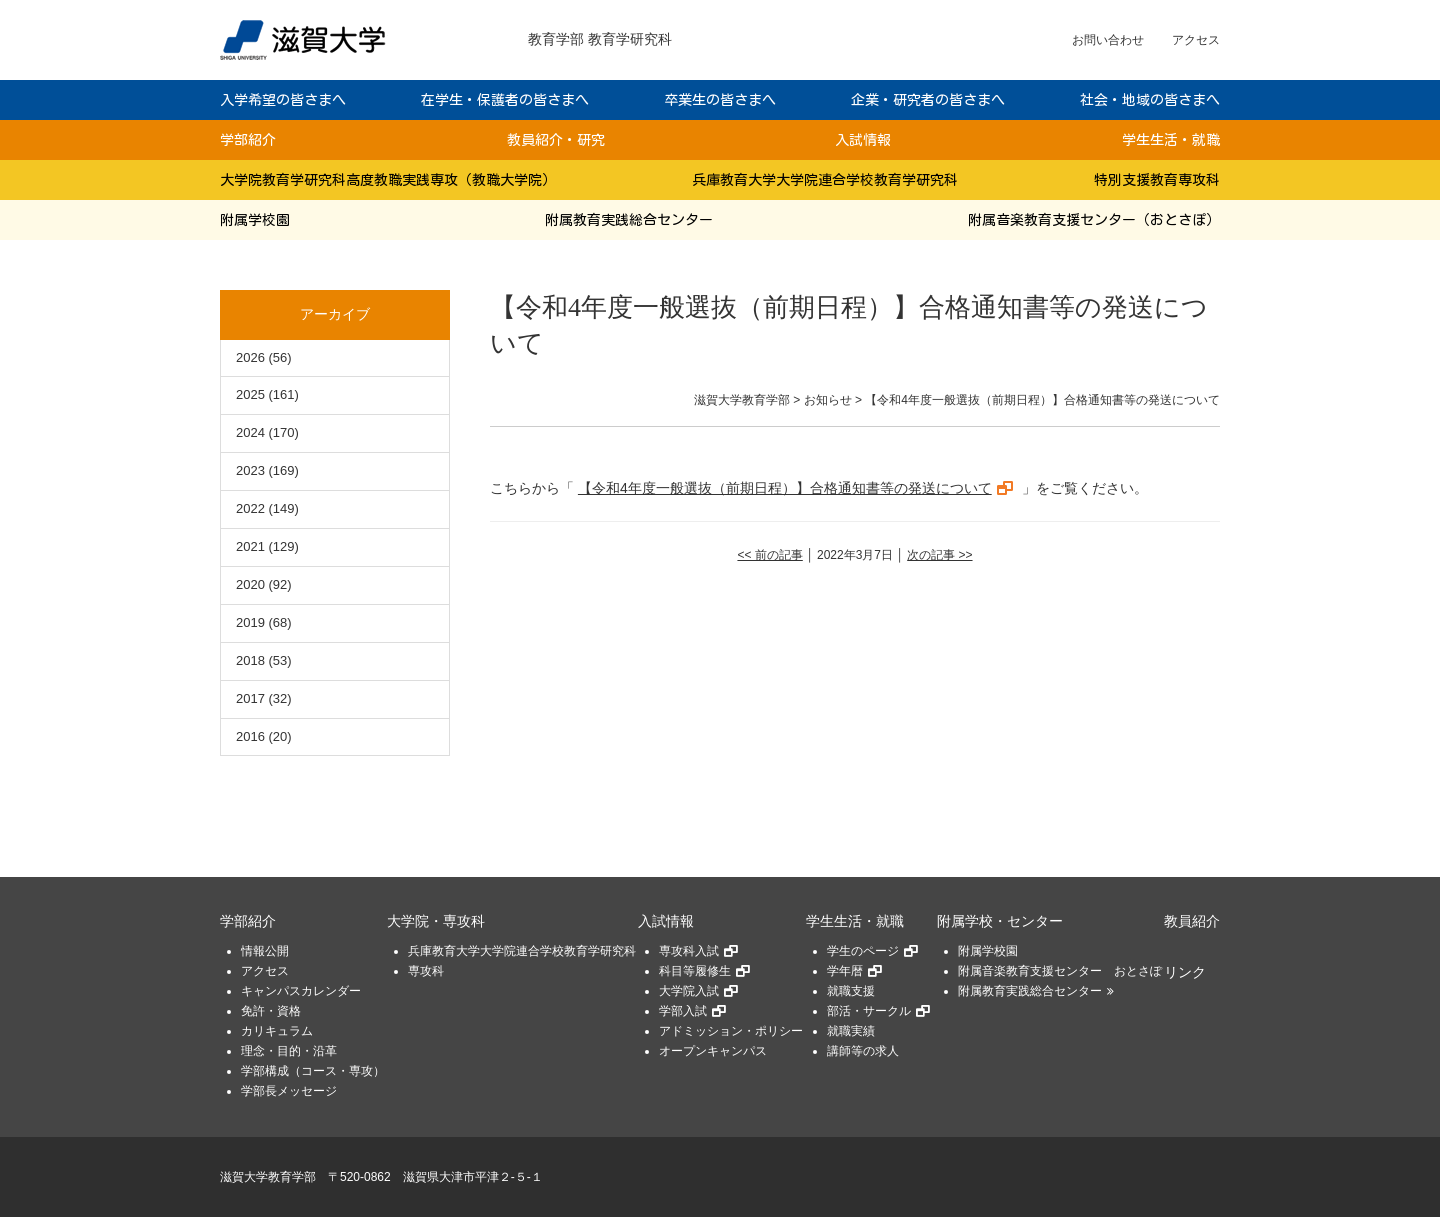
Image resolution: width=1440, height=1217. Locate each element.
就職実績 (851, 1031)
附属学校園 (255, 220)
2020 (250, 584)
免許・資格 (271, 1011)
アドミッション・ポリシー (731, 1031)
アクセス (1196, 40)
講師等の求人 (863, 1051)
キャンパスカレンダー (301, 991)
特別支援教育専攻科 (1157, 180)
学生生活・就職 (1171, 140)
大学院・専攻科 (436, 921)
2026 (250, 357)
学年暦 (845, 971)
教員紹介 (1192, 921)
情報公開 (265, 951)
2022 (250, 508)
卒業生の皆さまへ (720, 100)
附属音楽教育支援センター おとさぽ (1060, 971)
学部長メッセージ (289, 1091)
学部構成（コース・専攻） (313, 1071)
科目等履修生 (695, 971)
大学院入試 (689, 991)
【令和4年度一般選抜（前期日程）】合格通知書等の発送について (785, 488)
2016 (250, 736)
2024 (250, 432)
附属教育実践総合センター (629, 220)
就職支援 (851, 991)
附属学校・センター (1000, 921)
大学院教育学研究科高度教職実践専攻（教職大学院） (388, 180)
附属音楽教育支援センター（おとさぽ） (1094, 220)
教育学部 (556, 39)
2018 (250, 660)
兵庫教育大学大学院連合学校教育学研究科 (825, 180)
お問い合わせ (1108, 40)
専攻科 (426, 971)
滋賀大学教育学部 (268, 1177)
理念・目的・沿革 (289, 1051)
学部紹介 (248, 140)
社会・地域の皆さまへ (1150, 100)
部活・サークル (869, 1011)
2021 (250, 546)
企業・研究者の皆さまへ (928, 100)
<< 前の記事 (769, 555)
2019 (250, 622)
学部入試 (683, 1011)
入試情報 (863, 140)
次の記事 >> (939, 555)
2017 (250, 698)
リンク (1185, 972)
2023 (250, 470)
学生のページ (863, 951)
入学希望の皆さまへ (283, 100)
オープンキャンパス (713, 1051)
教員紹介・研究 (556, 140)
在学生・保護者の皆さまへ (505, 100)
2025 (250, 394)
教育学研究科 (630, 39)
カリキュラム (277, 1031)
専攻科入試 (689, 951)
